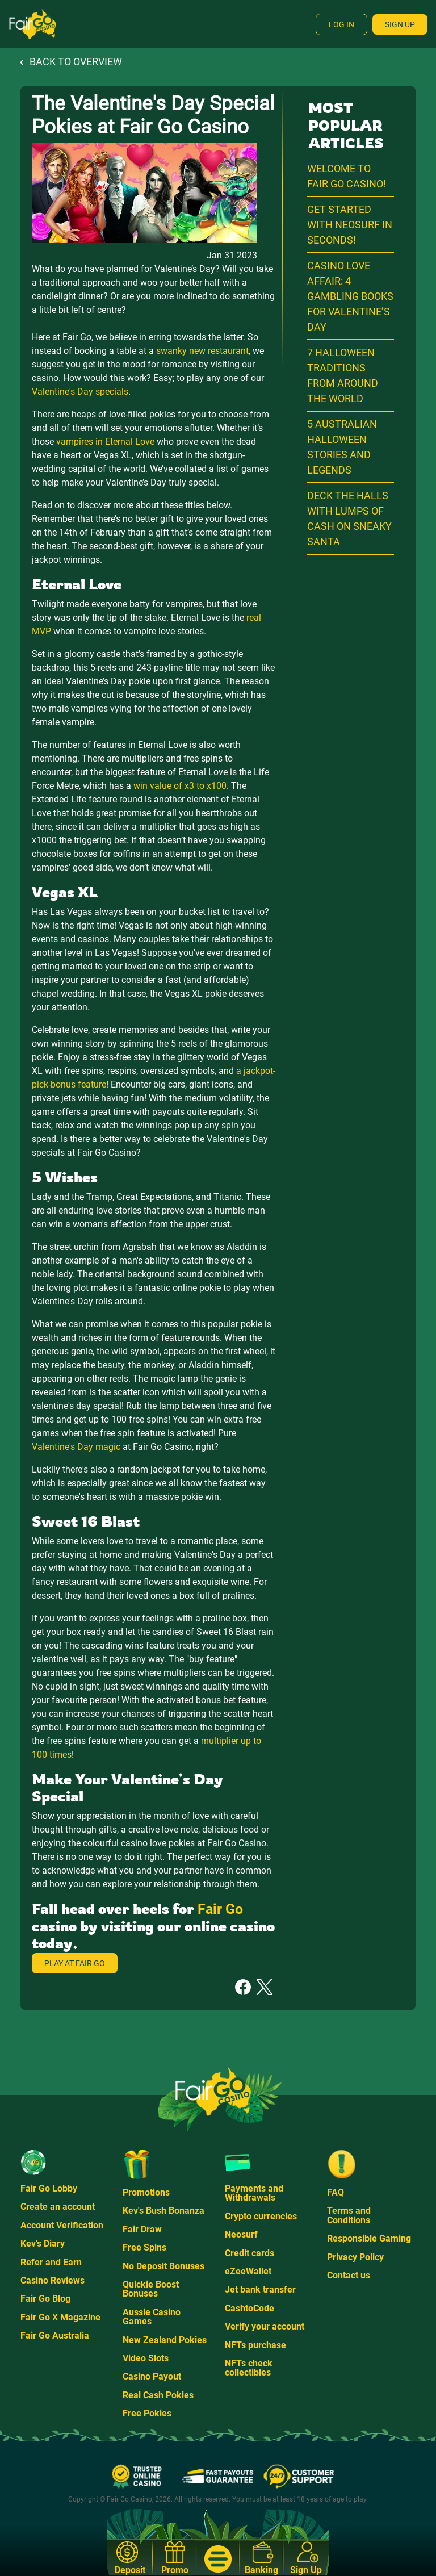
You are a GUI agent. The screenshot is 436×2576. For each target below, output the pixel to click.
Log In (341, 24)
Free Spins (144, 2247)
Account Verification (61, 2225)
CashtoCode (249, 2308)
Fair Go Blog (45, 2298)
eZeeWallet (248, 2271)
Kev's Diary (42, 2243)
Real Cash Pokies (158, 2395)
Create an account (57, 2206)
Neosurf (241, 2234)
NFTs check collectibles (248, 2368)
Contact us (348, 2275)
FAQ (335, 2192)
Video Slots (146, 2358)
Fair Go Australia (54, 2335)
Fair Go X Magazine (60, 2317)
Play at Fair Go (74, 1963)
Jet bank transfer (260, 2289)
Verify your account (264, 2326)
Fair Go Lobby (48, 2188)
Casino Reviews (52, 2280)
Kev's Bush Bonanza (163, 2210)
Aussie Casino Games (152, 2317)
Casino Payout (152, 2376)
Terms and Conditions (349, 2215)
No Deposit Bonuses (163, 2266)
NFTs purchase (255, 2345)
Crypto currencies (261, 2216)
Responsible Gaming (369, 2238)
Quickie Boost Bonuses (151, 2289)
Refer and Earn (51, 2262)
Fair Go (220, 1909)
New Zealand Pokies (165, 2340)
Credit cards (249, 2253)
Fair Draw (142, 2229)
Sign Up (400, 24)
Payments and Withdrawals (254, 2193)
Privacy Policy (355, 2257)
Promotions (146, 2192)
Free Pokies (147, 2413)
